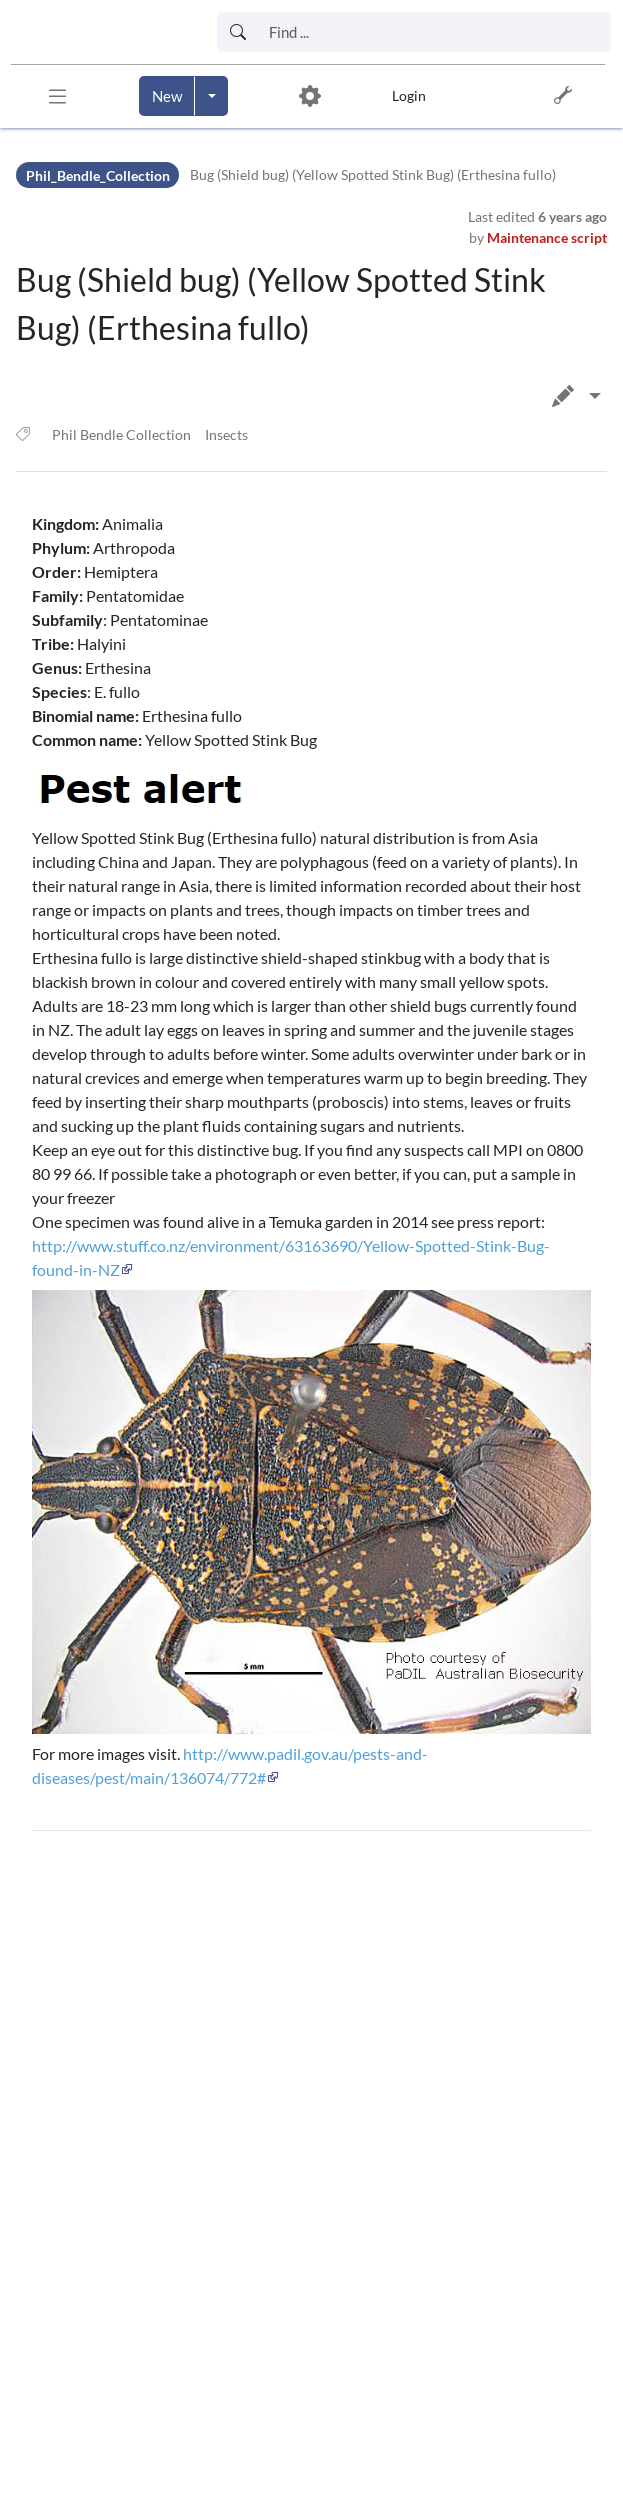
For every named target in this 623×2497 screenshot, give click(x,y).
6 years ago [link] (572, 216)
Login (409, 95)
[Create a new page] (167, 96)
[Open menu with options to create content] (211, 96)
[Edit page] (595, 396)
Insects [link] (226, 434)
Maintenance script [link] (547, 237)
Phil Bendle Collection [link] (121, 434)
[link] (98, 32)
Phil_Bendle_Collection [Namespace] (98, 175)
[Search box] (434, 32)
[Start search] (237, 32)
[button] (58, 96)
